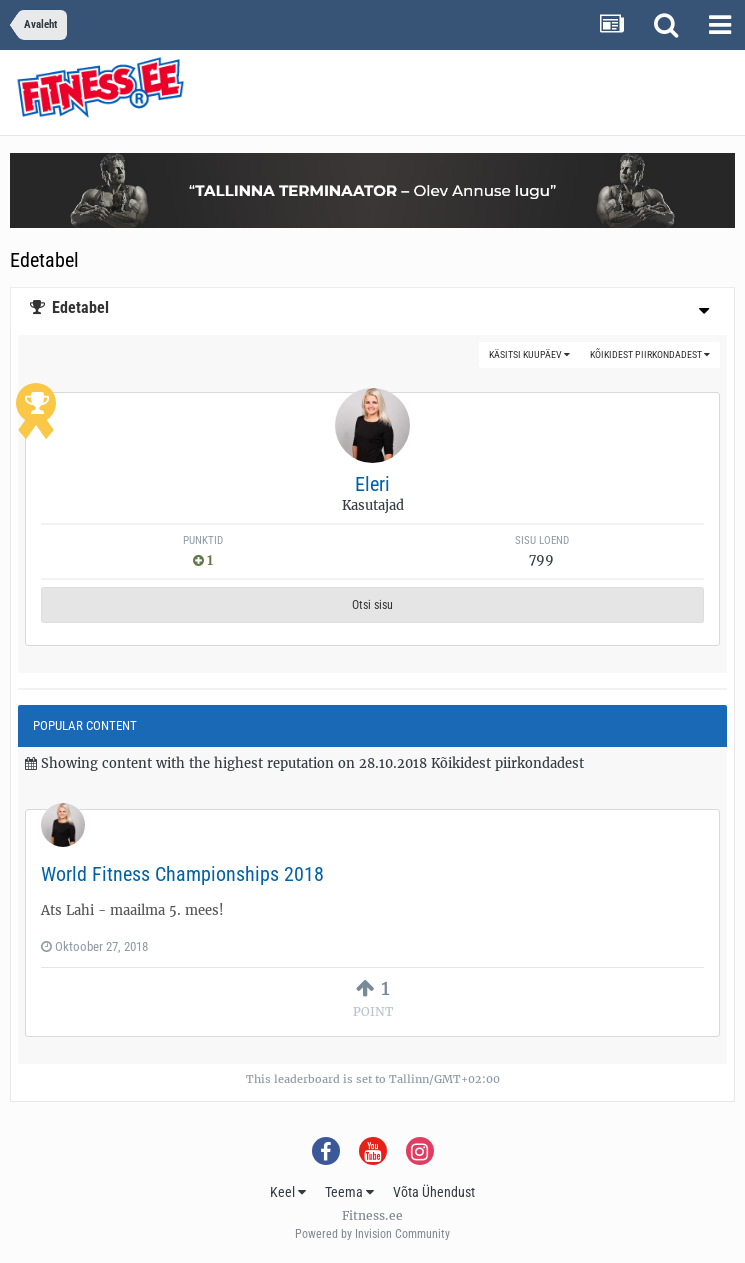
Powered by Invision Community (372, 1234)
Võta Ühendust (434, 1192)
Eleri (372, 484)
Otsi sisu (372, 605)
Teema (349, 1192)
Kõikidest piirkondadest (650, 354)
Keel (288, 1192)
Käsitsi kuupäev (529, 354)
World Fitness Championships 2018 (182, 874)
